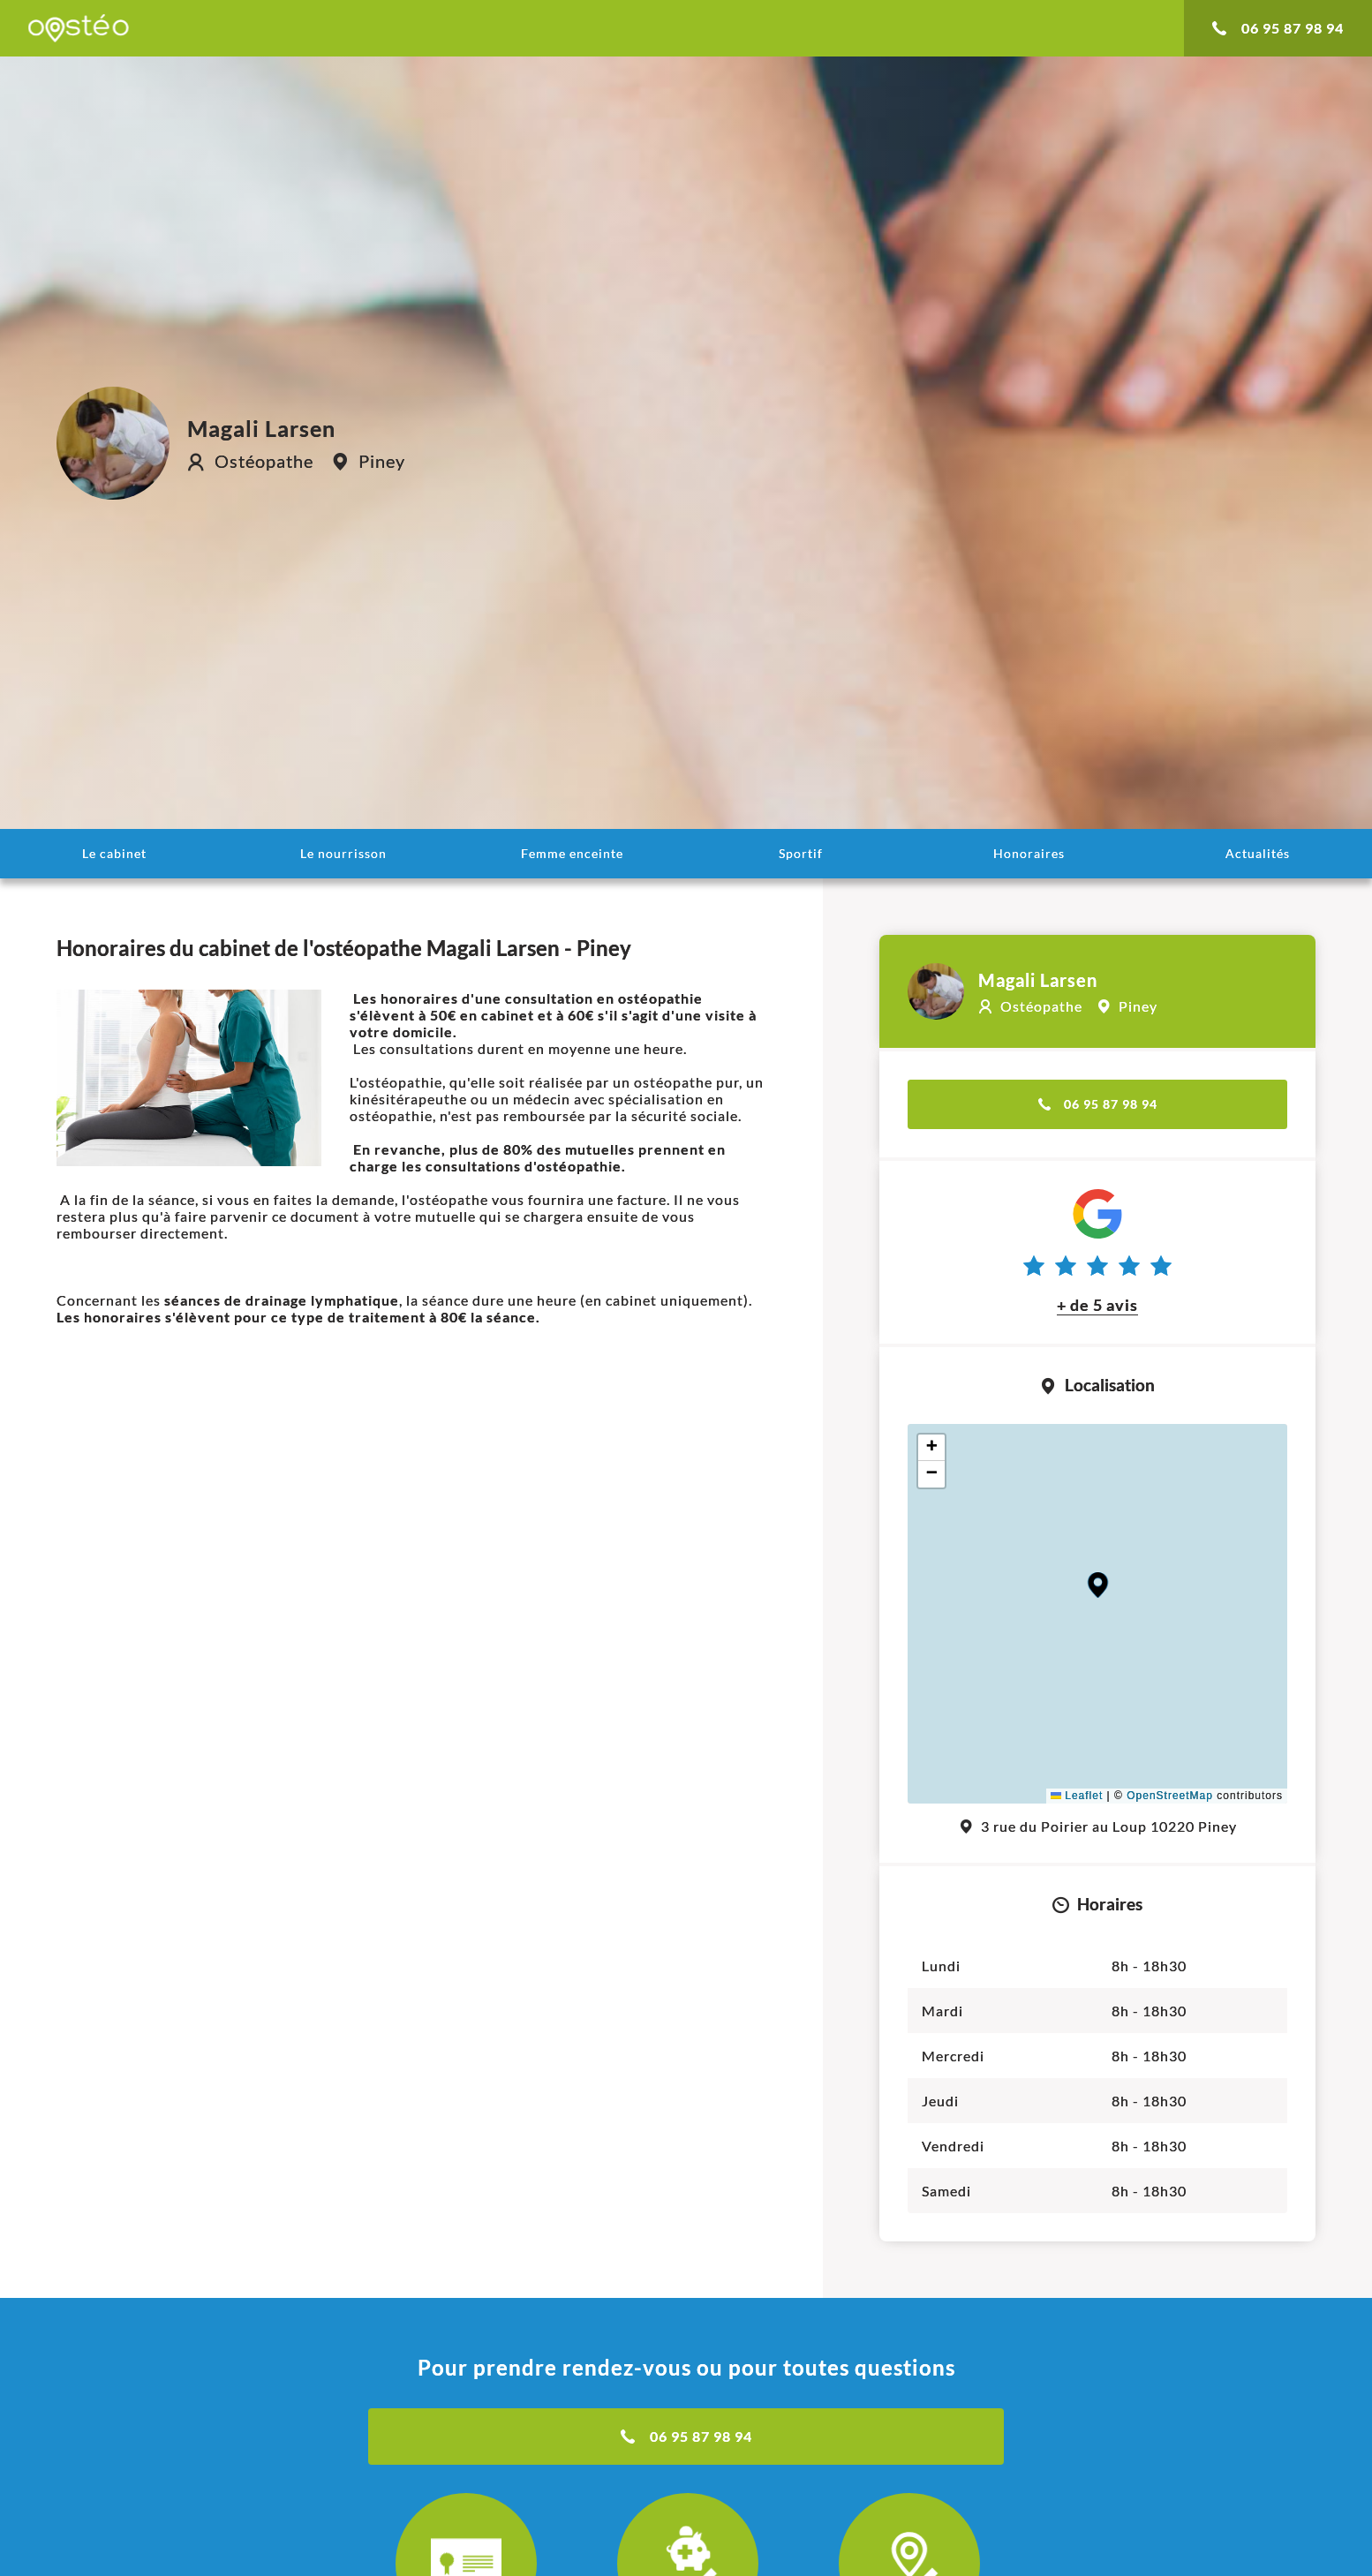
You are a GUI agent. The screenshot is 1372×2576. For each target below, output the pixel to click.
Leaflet (1077, 1795)
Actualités (1257, 853)
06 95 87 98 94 (1278, 27)
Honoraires (1029, 853)
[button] (1098, 1585)
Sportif (801, 853)
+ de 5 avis (1097, 1304)
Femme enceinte (572, 853)
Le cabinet (114, 853)
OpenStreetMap (1170, 1795)
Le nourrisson (343, 853)
